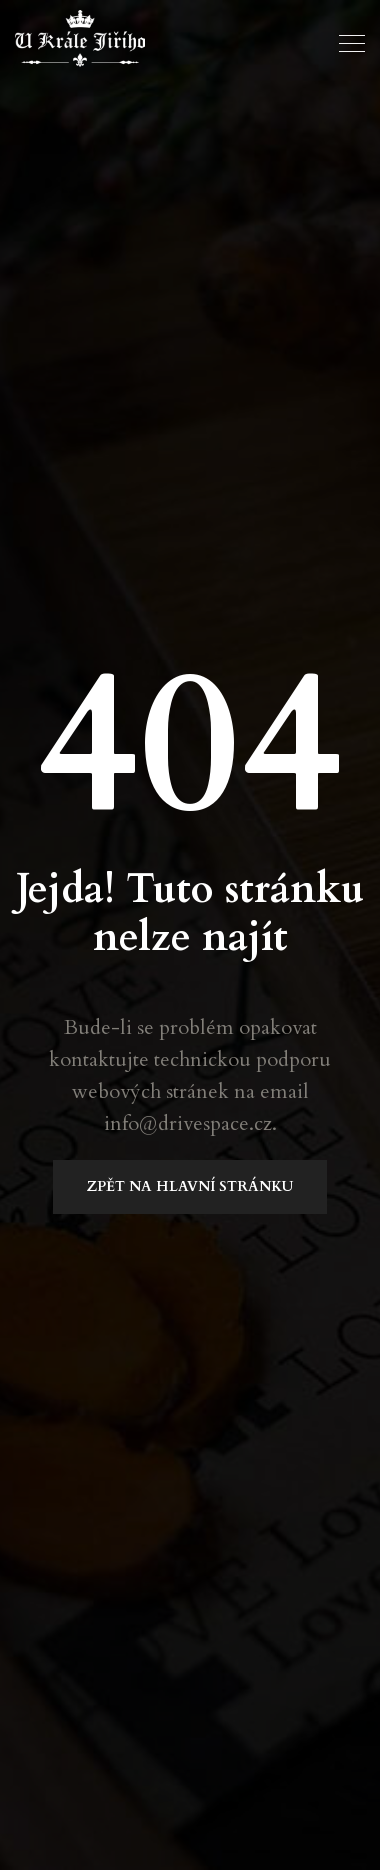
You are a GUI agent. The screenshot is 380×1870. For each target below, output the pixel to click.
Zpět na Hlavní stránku (190, 1186)
